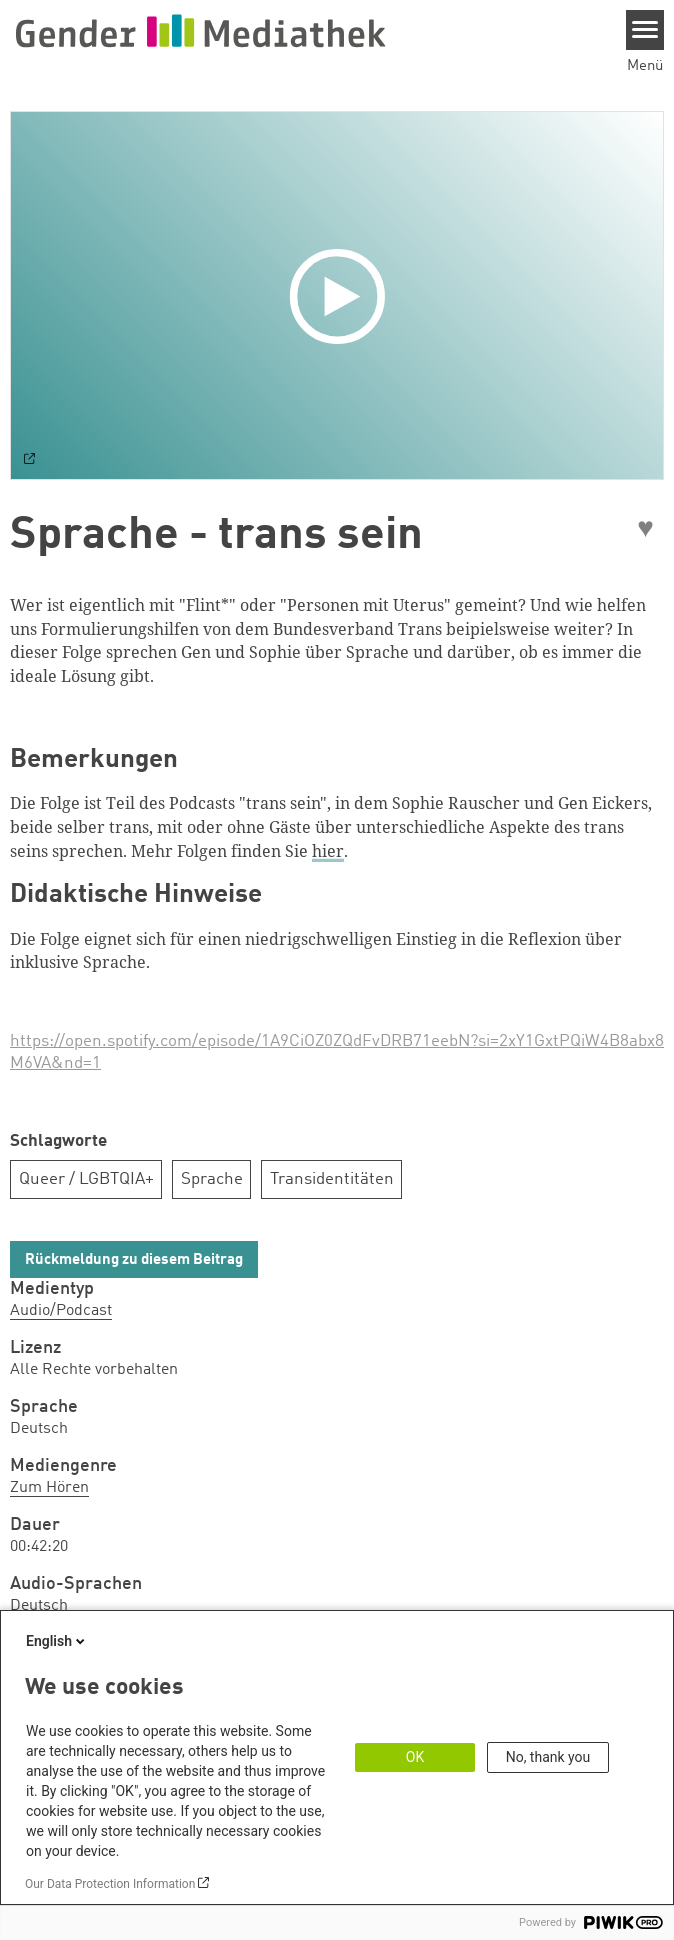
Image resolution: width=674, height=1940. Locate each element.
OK (415, 1757)
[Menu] (645, 30)
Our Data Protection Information (110, 1884)
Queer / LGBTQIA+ (86, 1179)
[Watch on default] (29, 461)
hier (328, 851)
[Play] (342, 295)
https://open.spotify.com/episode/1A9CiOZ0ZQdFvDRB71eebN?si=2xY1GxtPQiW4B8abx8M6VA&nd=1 (337, 1052)
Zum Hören (49, 1488)
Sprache (212, 1179)
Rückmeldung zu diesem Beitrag (134, 1260)
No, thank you (548, 1757)
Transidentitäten (332, 1179)
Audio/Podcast (61, 1311)
